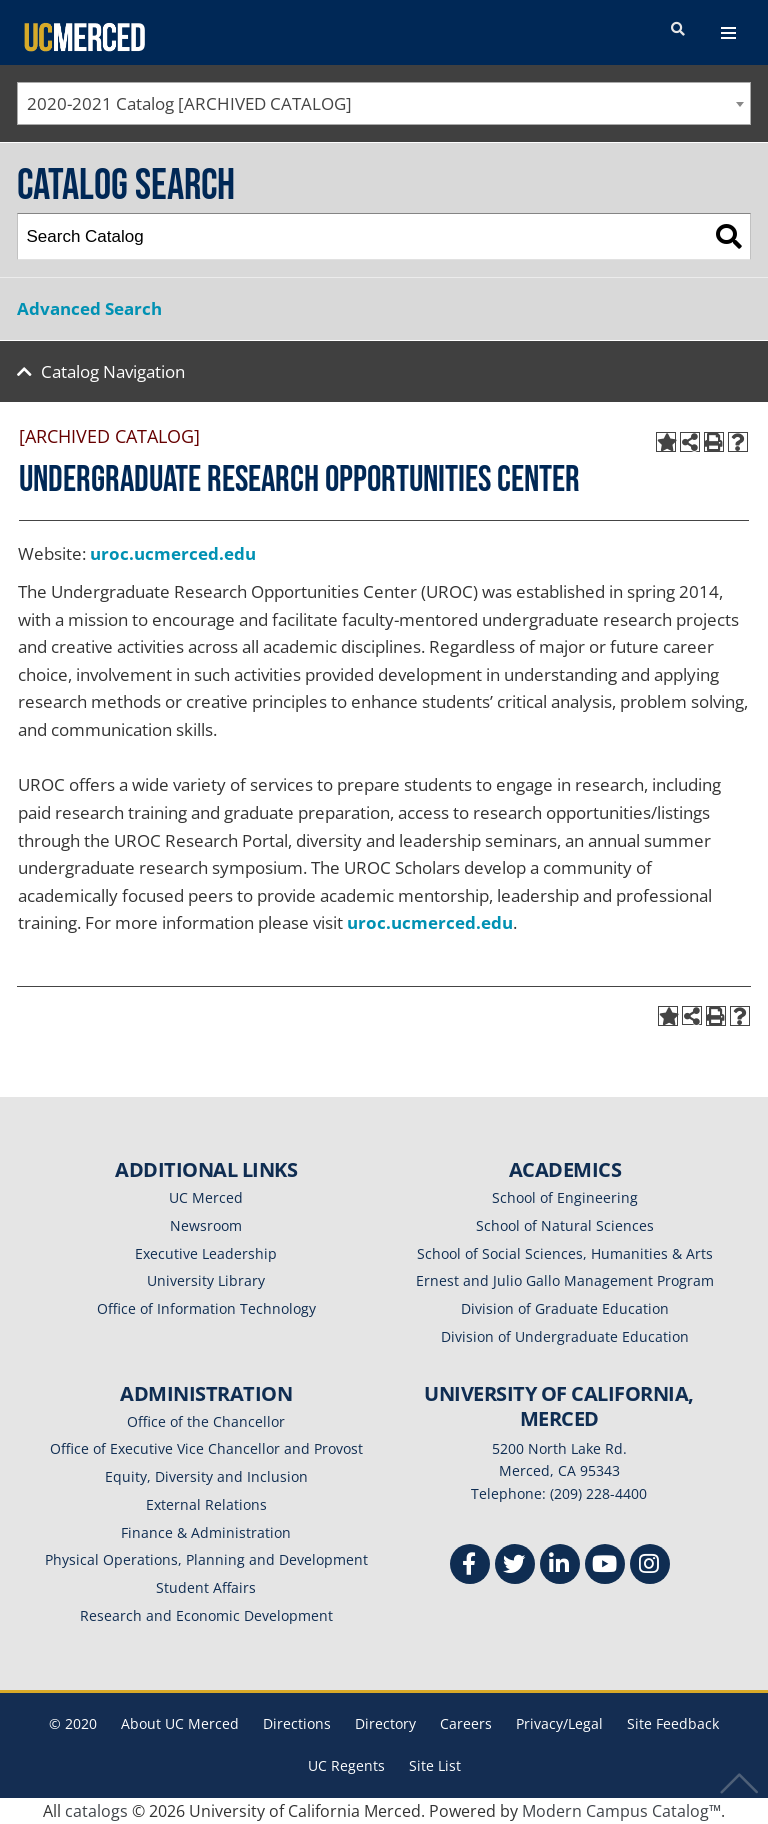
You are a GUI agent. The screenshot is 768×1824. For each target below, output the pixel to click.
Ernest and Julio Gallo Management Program (565, 1280)
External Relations (206, 1504)
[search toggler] (678, 30)
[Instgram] (650, 1566)
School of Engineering (565, 1197)
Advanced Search (89, 308)
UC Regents (346, 1765)
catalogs (96, 1811)
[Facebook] (470, 1566)
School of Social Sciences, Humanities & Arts (565, 1253)
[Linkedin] (560, 1566)
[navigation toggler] (728, 33)
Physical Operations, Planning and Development (206, 1559)
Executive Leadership (206, 1253)
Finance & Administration (206, 1532)
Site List (435, 1765)
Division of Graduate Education (565, 1308)
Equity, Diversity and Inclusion (206, 1476)
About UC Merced (180, 1723)
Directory (385, 1723)
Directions (297, 1723)
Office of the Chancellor (206, 1421)
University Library (206, 1280)
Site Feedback (673, 1723)
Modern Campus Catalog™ (621, 1811)
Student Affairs (206, 1587)
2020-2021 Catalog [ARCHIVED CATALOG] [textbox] (189, 103)
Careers (466, 1723)
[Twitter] (515, 1566)
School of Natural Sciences (565, 1225)
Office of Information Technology (206, 1308)
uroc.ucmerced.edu (173, 553)
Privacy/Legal (559, 1723)
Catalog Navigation (113, 371)
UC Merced (206, 1197)
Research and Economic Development (206, 1615)
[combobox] (384, 103)
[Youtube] (605, 1566)
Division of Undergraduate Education (565, 1336)
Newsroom (206, 1225)
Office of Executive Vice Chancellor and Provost (206, 1448)
